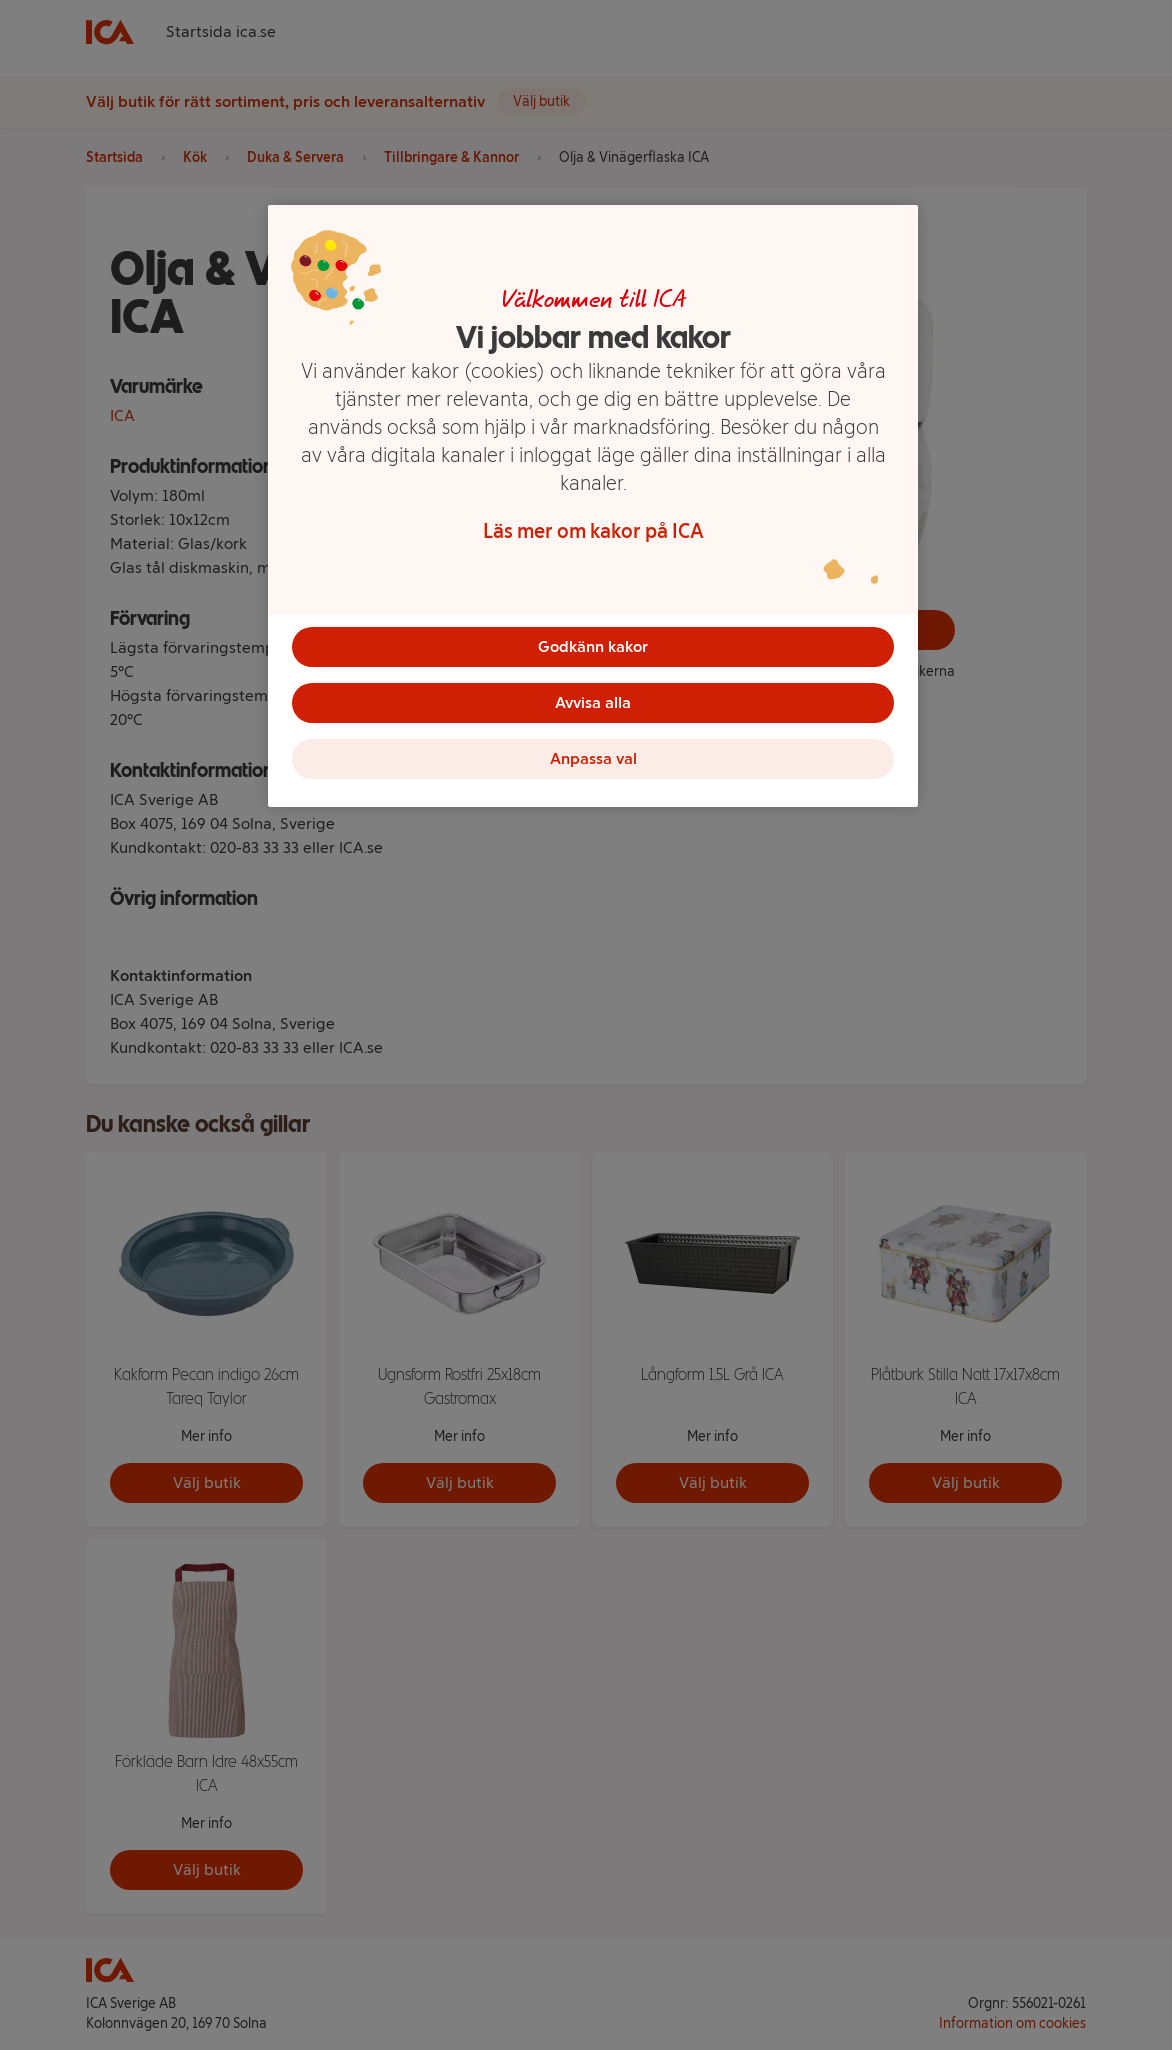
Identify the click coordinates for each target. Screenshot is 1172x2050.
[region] (593, 506)
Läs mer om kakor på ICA (593, 531)
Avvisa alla (593, 702)
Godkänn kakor (593, 646)
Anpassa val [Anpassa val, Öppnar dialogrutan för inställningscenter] (593, 758)
